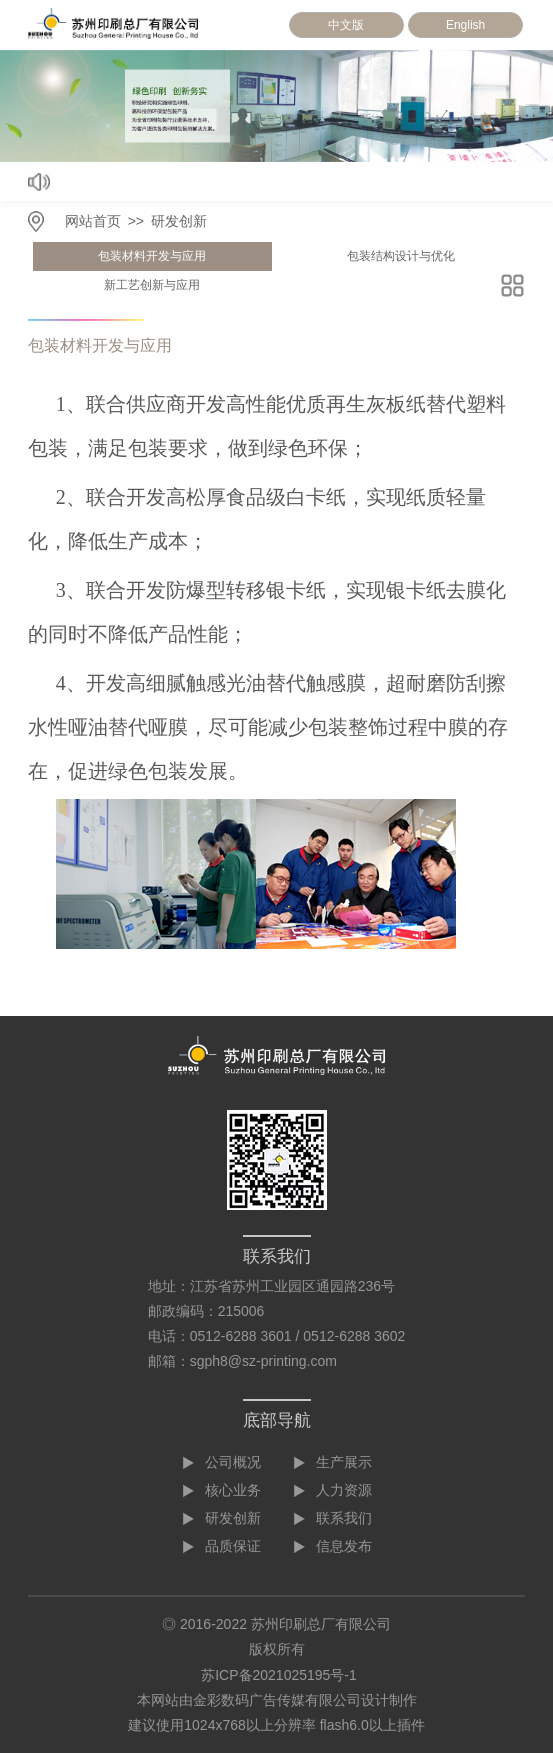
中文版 (346, 25)
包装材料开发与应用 (152, 256)
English (465, 25)
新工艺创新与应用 (152, 285)
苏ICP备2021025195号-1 (279, 1675)
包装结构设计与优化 (401, 256)
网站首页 (93, 221)
